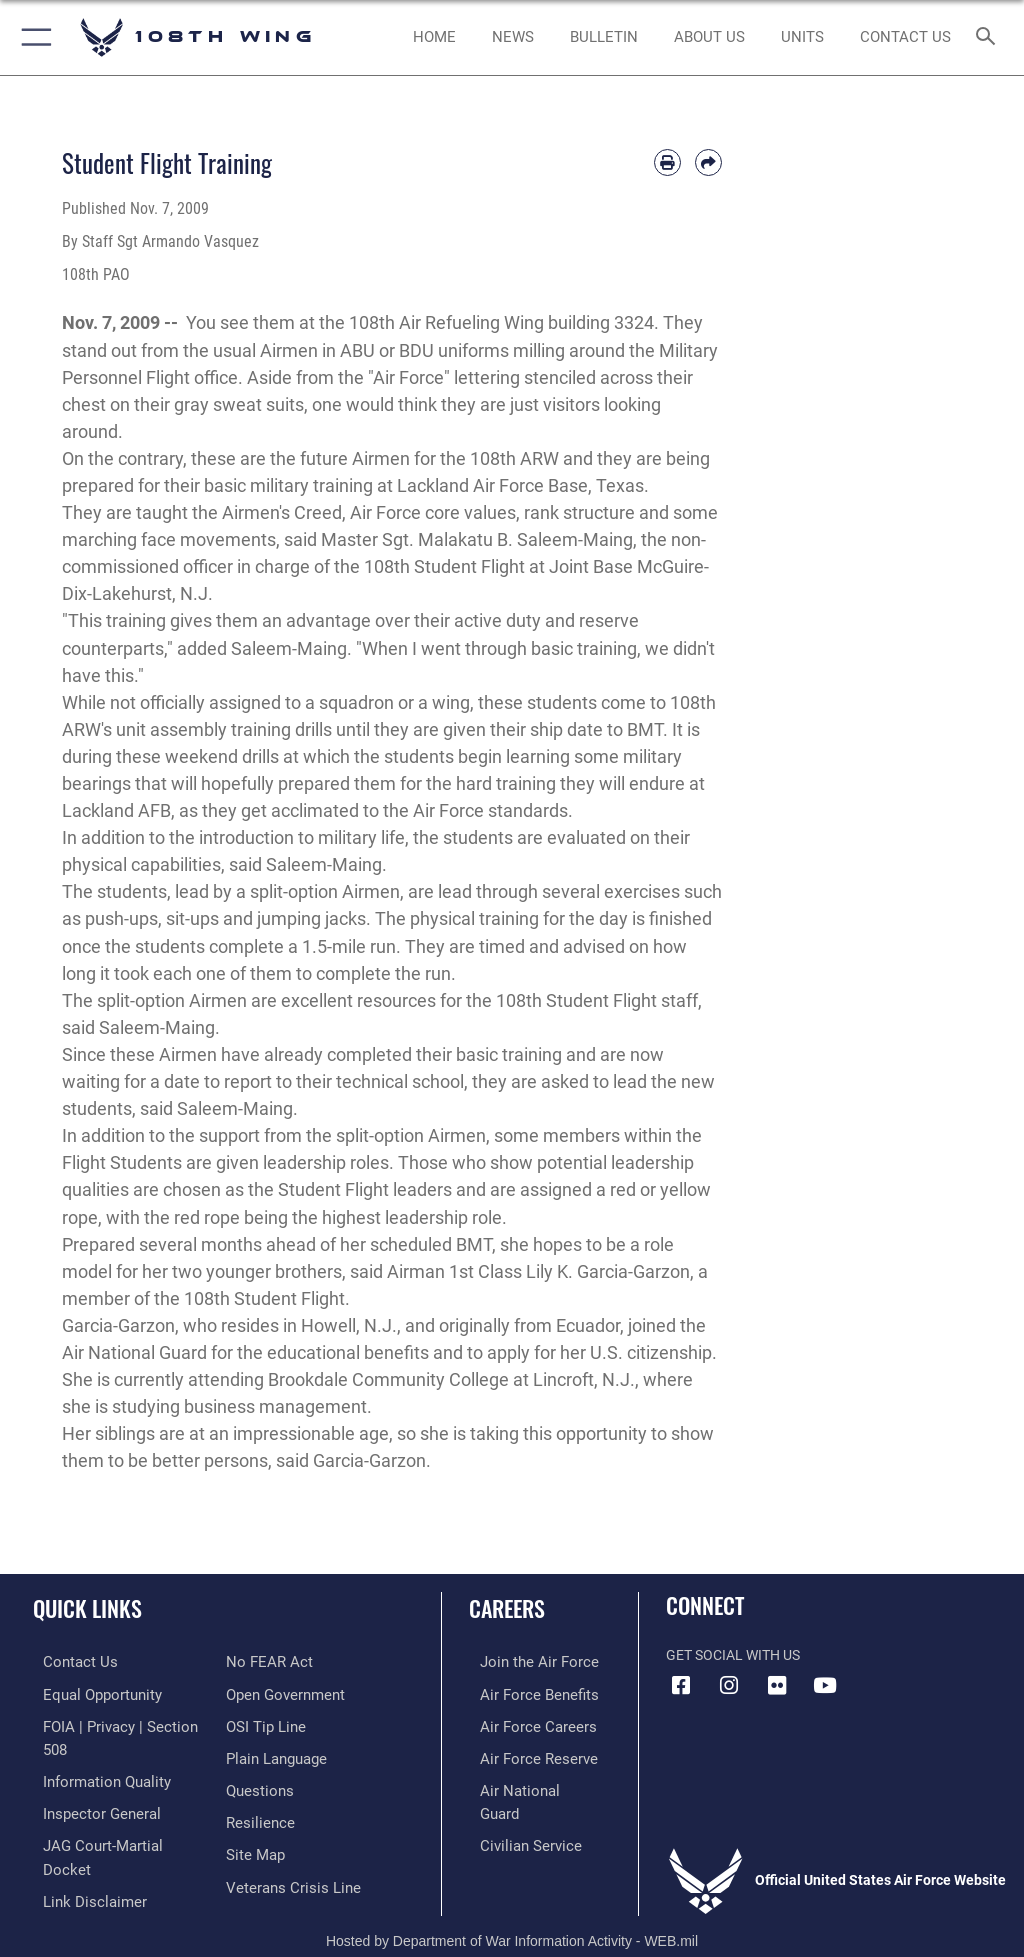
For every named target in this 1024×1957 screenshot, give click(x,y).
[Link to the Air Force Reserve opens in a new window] (522, 1753)
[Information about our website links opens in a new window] (79, 1845)
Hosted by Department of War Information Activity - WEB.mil (512, 1913)
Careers (507, 1608)
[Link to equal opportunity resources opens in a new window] (89, 1692)
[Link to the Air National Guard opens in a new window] (526, 1784)
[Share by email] (708, 162)
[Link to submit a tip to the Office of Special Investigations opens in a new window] (262, 1692)
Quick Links (87, 1608)
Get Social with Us (733, 1655)
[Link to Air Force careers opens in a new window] (522, 1723)
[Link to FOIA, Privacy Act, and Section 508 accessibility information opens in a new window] (117, 1723)
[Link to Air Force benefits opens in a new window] (523, 1692)
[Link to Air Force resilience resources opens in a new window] (256, 1784)
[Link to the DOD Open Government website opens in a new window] (282, 1661)
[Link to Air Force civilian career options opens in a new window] (514, 1815)
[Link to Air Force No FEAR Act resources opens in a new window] (72, 1876)
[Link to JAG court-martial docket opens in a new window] (112, 1815)
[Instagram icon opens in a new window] (729, 1686)
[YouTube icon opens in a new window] (825, 1686)
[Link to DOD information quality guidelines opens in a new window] (93, 1753)
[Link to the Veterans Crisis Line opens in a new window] (287, 1845)
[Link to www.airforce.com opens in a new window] (523, 1661)
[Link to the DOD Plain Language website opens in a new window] (274, 1723)
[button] (32, 37)
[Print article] (667, 162)
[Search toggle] (989, 37)
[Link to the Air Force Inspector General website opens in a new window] (88, 1784)
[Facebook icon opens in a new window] (681, 1686)
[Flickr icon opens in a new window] (777, 1686)
